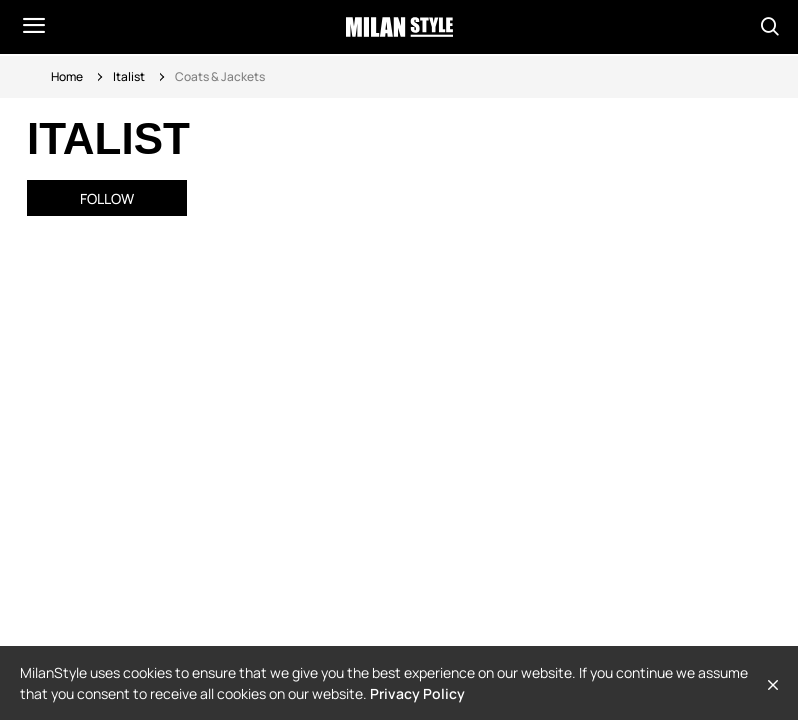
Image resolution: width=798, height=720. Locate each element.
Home (67, 76)
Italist (129, 76)
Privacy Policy (417, 693)
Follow (107, 198)
